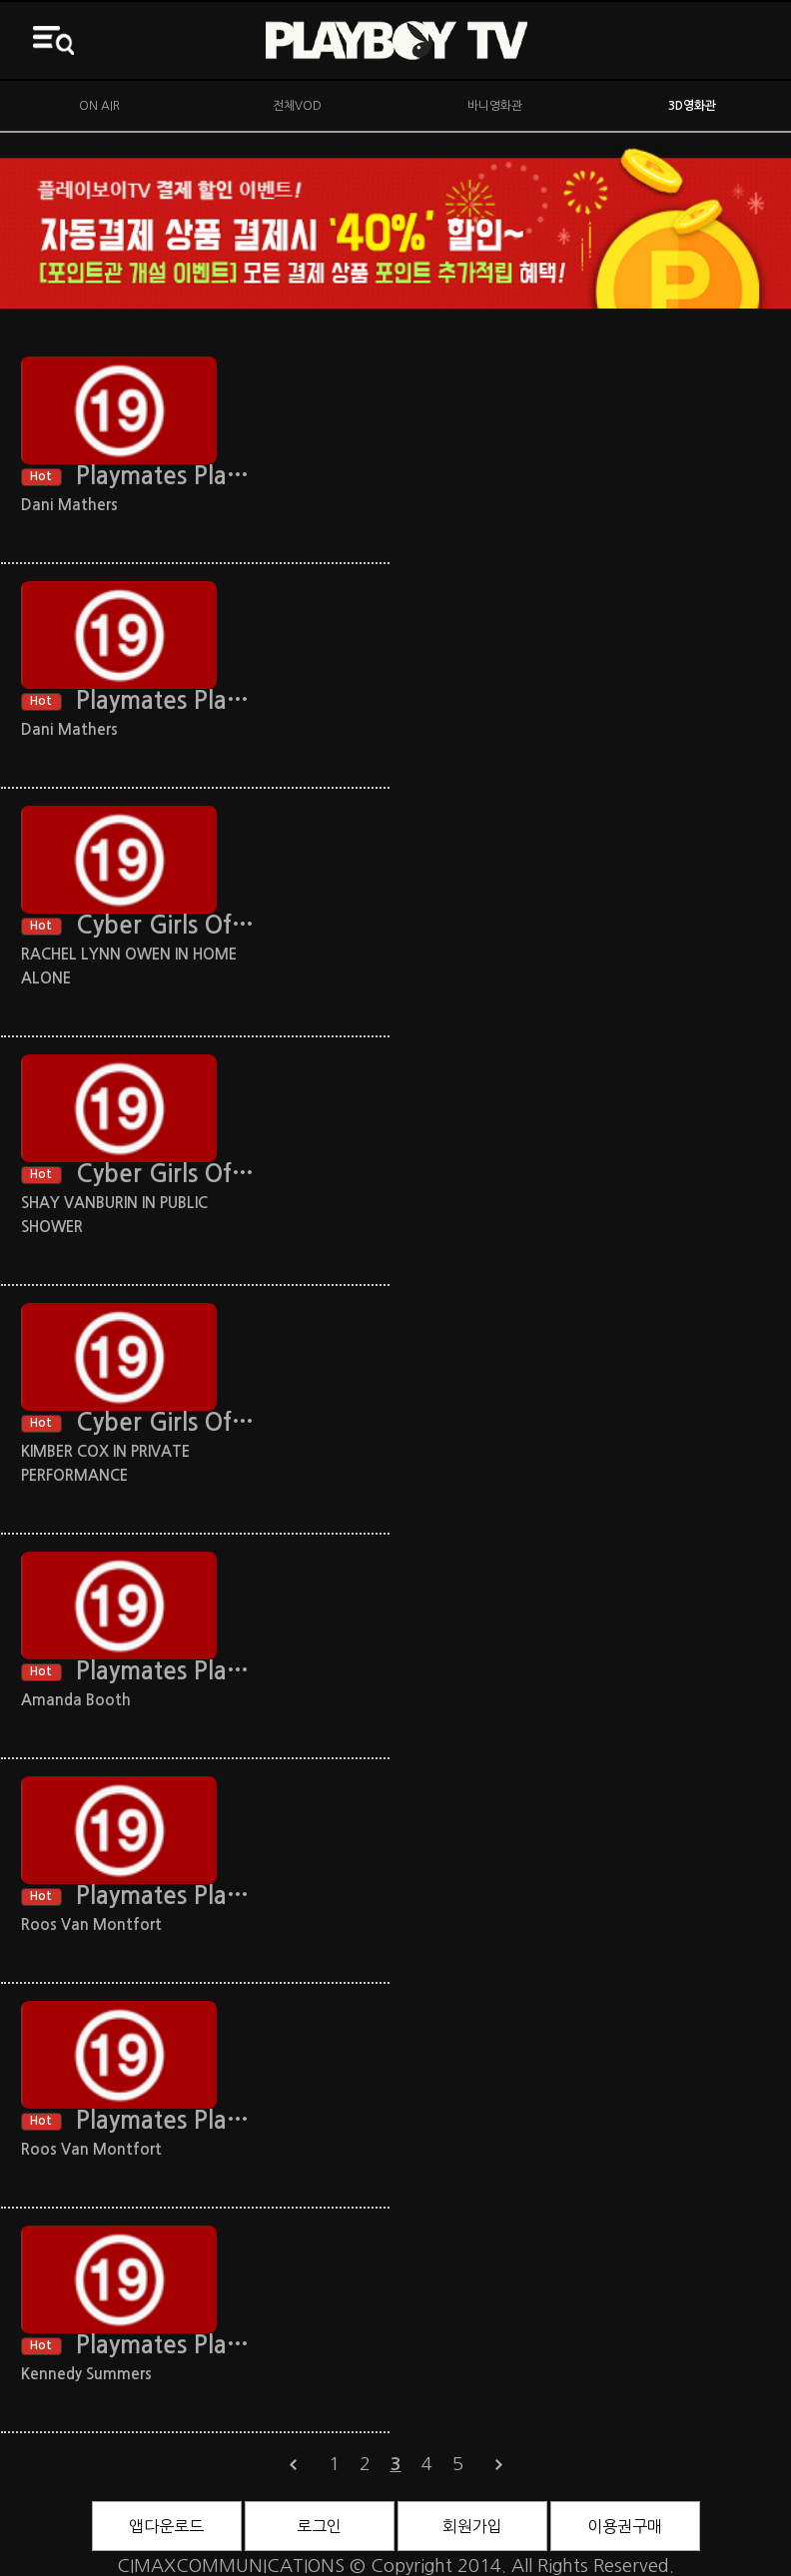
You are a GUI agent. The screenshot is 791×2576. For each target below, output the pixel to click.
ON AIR (99, 106)
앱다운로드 (166, 2526)
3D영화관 (692, 106)
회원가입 (472, 2526)
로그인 (319, 2526)
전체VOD (297, 106)
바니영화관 (494, 106)
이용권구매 (624, 2526)
